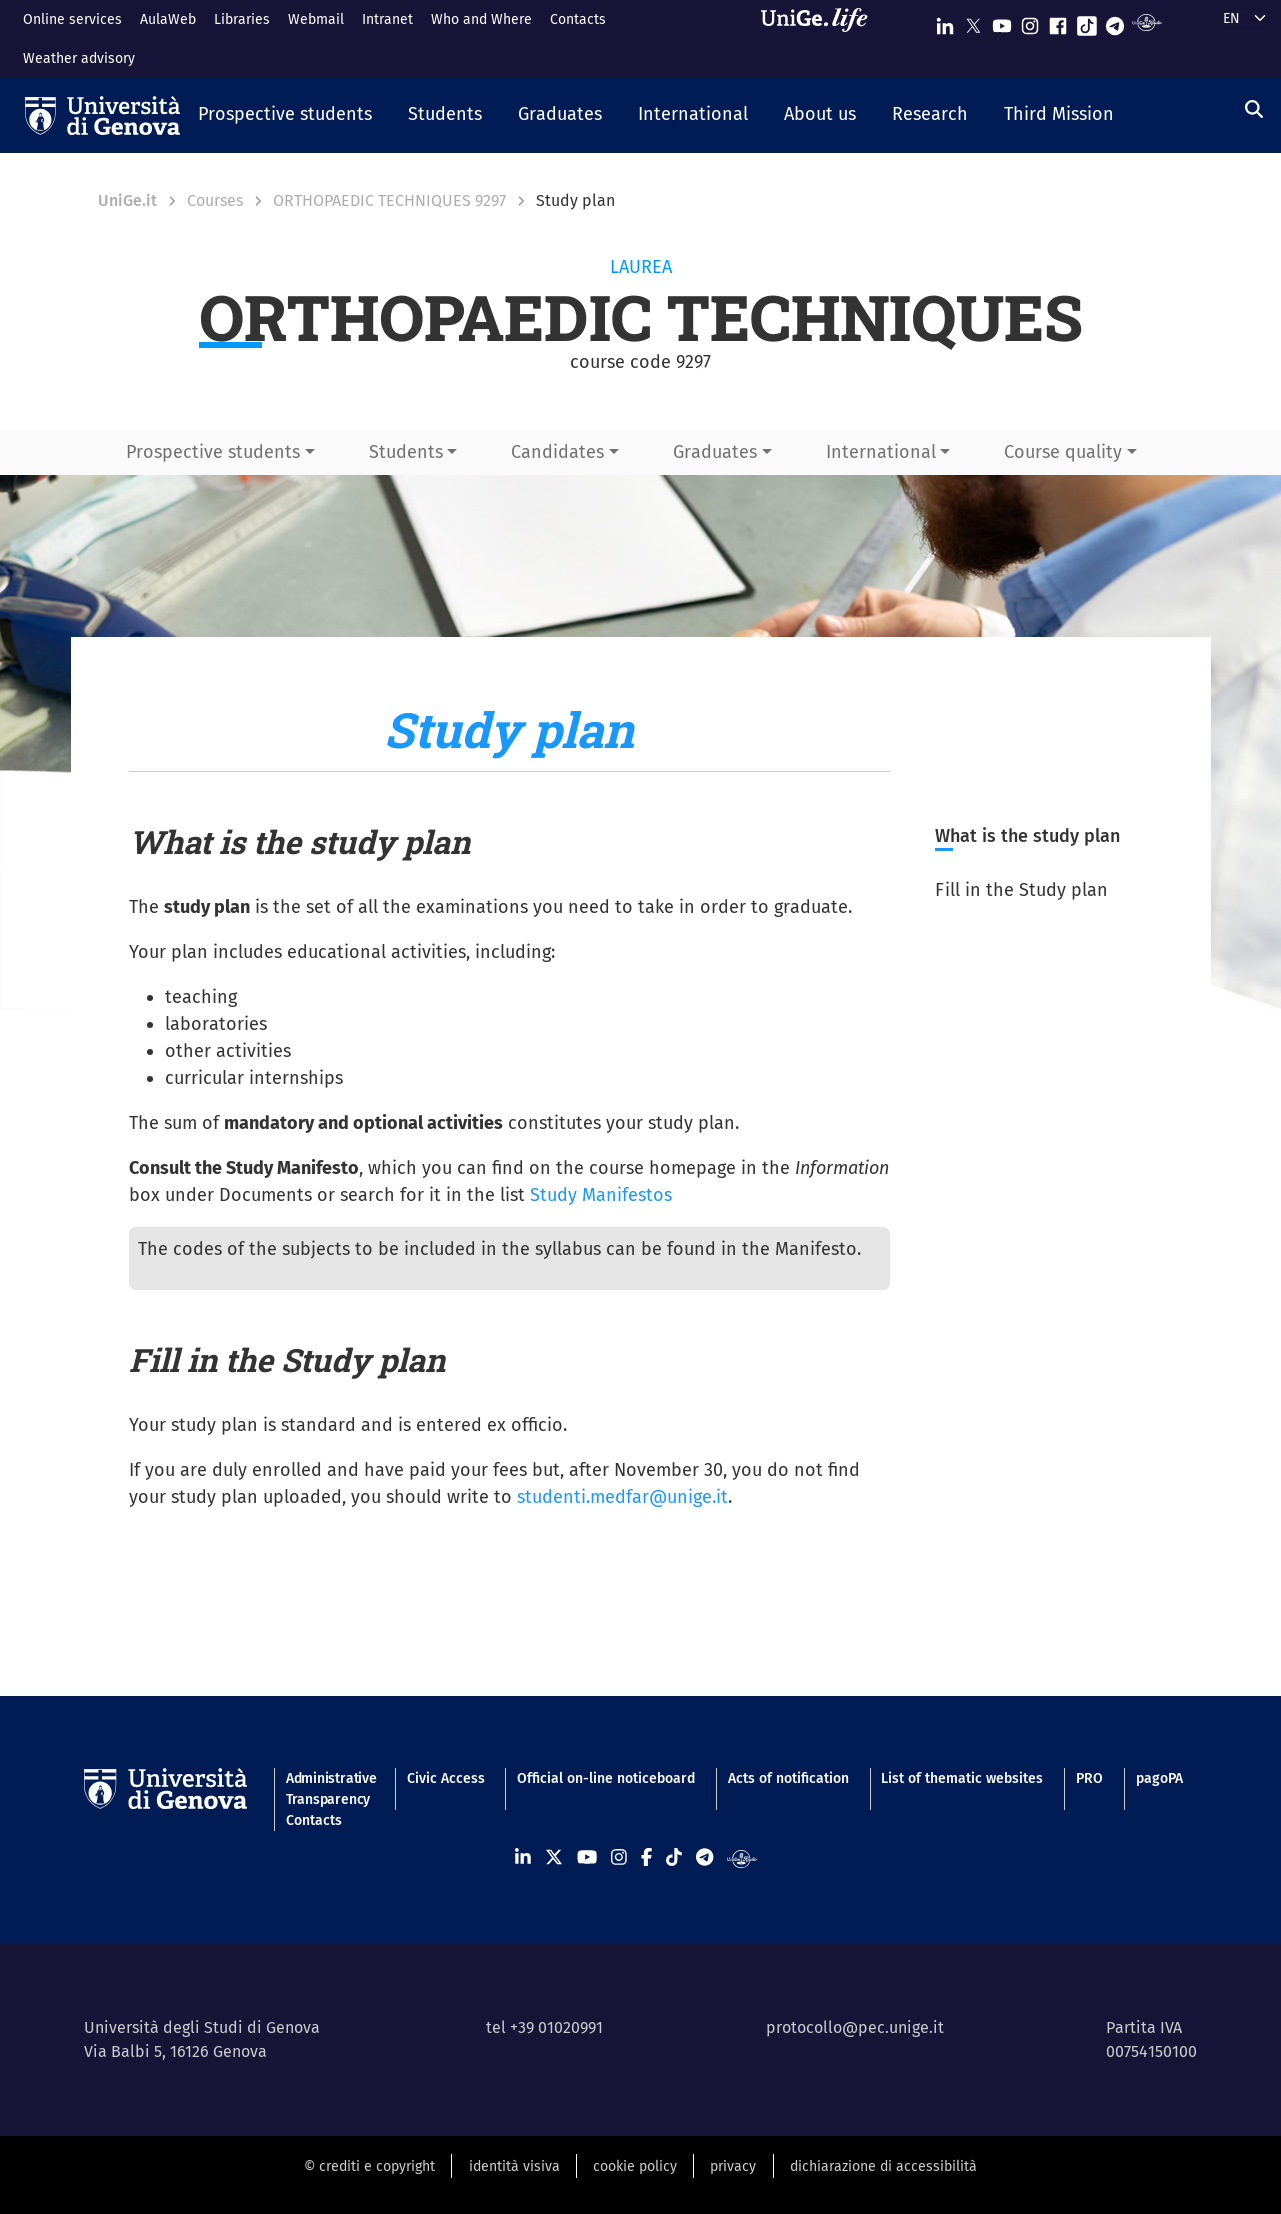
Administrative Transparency (330, 1789)
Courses (215, 200)
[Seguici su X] (973, 21)
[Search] (1254, 110)
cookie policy (635, 2166)
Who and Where (481, 19)
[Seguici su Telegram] (1115, 21)
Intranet (387, 19)
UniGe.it (127, 200)
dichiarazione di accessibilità (883, 2166)
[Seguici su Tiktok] (1087, 21)
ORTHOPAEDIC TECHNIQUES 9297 (389, 200)
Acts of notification (788, 1778)
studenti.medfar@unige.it (622, 1497)
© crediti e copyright (369, 2166)
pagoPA (1159, 1778)
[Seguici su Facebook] (1058, 21)
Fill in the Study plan (1021, 890)
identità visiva (514, 2166)
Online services (72, 19)
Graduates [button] (715, 452)
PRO (1089, 1778)
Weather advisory (79, 58)
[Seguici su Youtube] (1002, 21)
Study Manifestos (601, 1195)
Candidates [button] (557, 452)
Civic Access (446, 1778)
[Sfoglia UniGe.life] (821, 38)
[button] (285, 116)
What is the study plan (1027, 836)
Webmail (316, 19)
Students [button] (406, 452)
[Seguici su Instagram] (1030, 21)
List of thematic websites (962, 1778)
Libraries (242, 19)
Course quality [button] (1063, 452)
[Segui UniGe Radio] (1146, 21)
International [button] (881, 452)
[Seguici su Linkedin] (945, 21)
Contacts (578, 19)
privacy (733, 2166)
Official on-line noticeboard (606, 1778)
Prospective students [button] (213, 452)
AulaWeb (168, 19)
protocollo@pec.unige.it (855, 2027)
